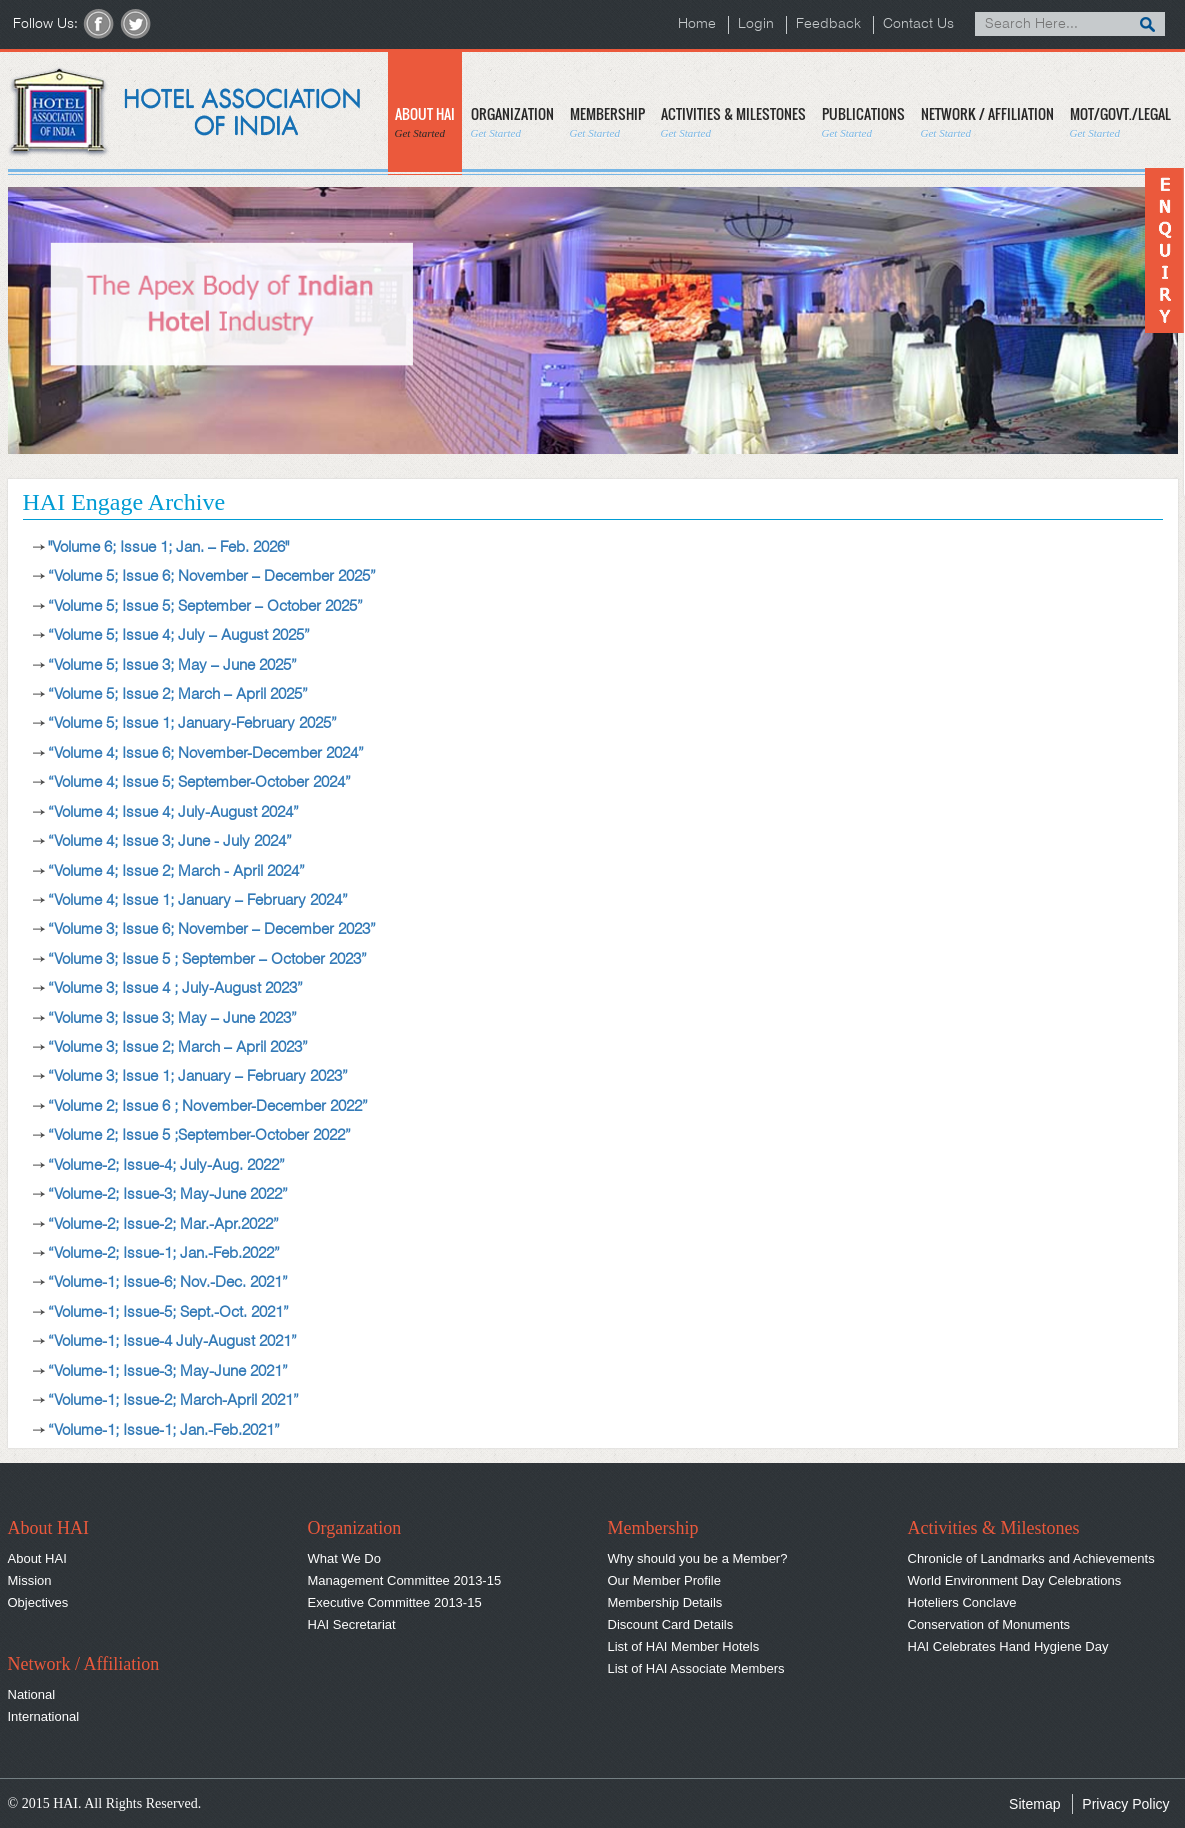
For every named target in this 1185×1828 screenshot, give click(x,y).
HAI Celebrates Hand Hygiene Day (1008, 1646)
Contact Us (918, 24)
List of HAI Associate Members (696, 1668)
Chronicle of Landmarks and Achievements (1031, 1558)
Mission (30, 1580)
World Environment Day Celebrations (1015, 1580)
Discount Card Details (671, 1624)
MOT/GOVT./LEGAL (1120, 121)
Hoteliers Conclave (962, 1602)
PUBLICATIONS (863, 121)
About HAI (37, 1558)
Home (697, 24)
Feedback (828, 24)
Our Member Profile (664, 1580)
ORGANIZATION (512, 121)
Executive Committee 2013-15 (395, 1602)
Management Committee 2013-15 (405, 1580)
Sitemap (1034, 1804)
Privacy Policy (1125, 1804)
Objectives (38, 1602)
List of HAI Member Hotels (684, 1646)
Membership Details (665, 1602)
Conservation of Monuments (989, 1624)
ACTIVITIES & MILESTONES (733, 121)
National (32, 1694)
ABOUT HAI (425, 121)
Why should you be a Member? (698, 1558)
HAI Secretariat (352, 1624)
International (44, 1716)
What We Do (344, 1558)
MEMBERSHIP (607, 121)
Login (756, 24)
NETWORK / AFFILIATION (987, 121)
